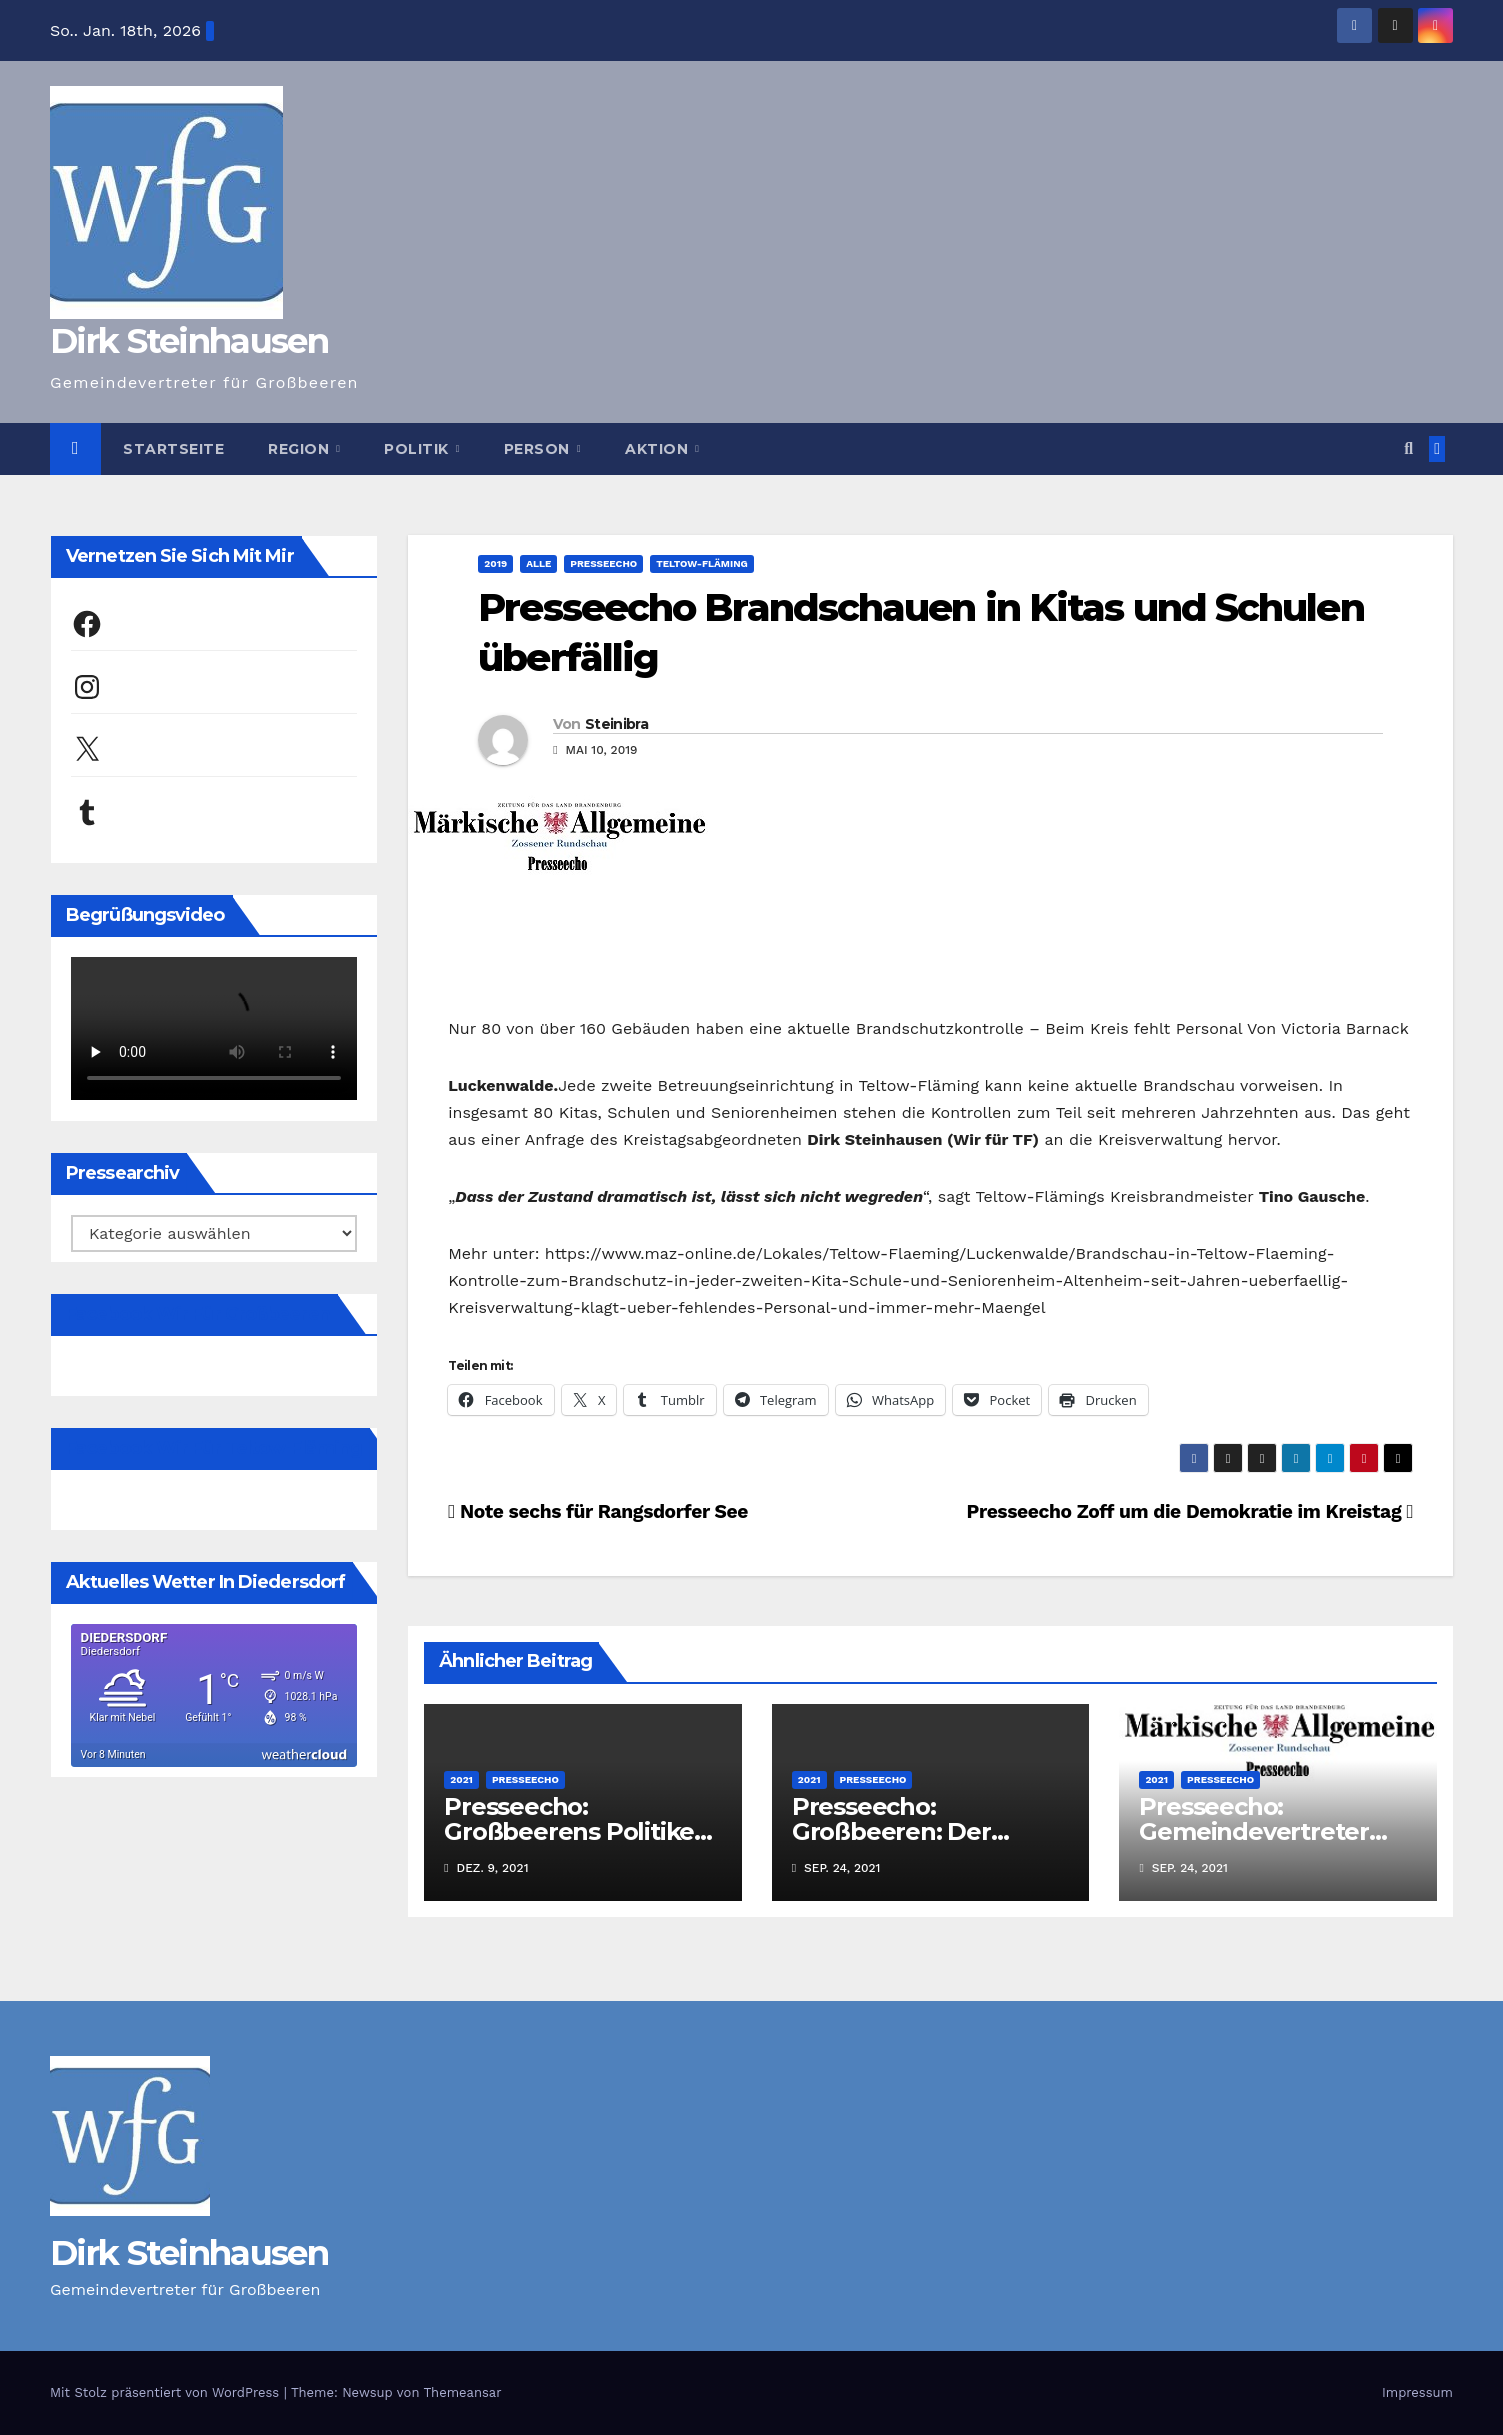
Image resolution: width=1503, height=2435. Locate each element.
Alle (538, 563)
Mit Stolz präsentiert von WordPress (167, 2392)
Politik (418, 449)
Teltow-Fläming (702, 563)
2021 (461, 1779)
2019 (495, 563)
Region (301, 449)
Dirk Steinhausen (189, 341)
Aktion (659, 449)
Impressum (1417, 2392)
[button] (1408, 448)
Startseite (173, 449)
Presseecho (603, 563)
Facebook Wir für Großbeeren (198, 1314)
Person (539, 449)
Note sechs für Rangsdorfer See (598, 1511)
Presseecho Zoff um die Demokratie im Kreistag (1189, 1511)
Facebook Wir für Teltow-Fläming (214, 1448)
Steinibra (616, 724)
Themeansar (463, 2392)
